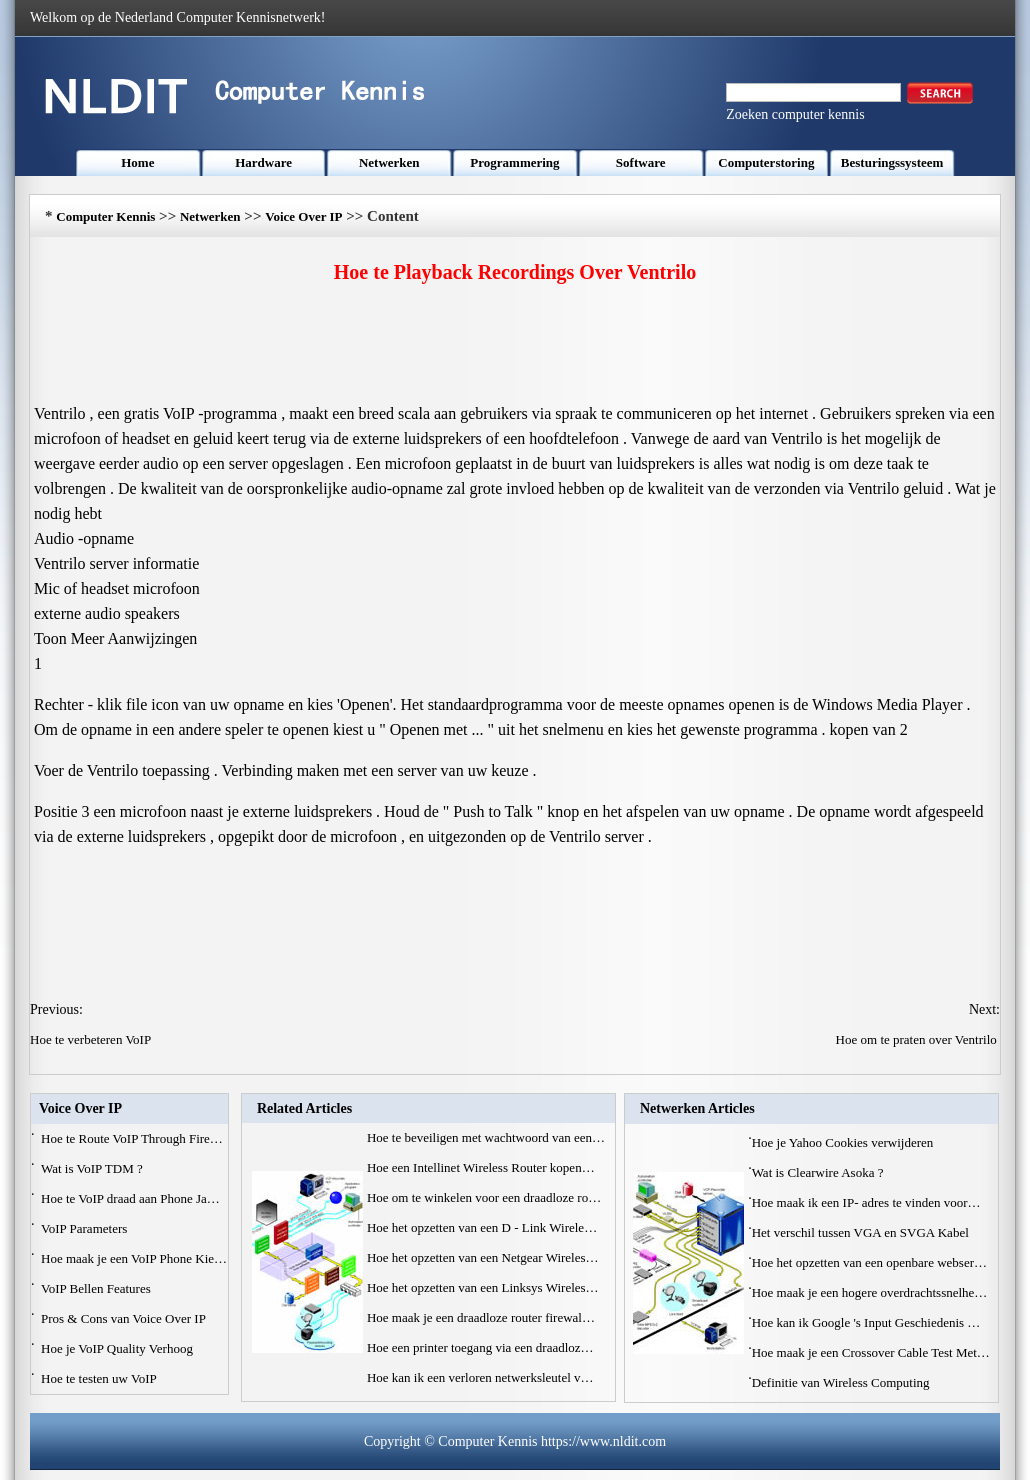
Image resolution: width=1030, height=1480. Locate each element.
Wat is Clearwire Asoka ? (819, 1172)
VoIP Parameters (86, 1228)
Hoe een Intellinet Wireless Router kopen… (481, 1167)
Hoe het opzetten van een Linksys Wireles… (483, 1287)
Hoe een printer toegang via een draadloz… (480, 1347)
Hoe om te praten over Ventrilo (918, 1039)
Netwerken (389, 162)
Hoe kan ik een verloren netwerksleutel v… (480, 1377)
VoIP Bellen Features (97, 1288)
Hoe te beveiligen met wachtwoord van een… (486, 1137)
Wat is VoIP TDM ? (93, 1168)
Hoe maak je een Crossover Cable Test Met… (871, 1352)
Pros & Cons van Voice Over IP (125, 1318)
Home (137, 162)
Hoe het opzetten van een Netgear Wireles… (483, 1257)
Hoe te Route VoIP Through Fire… (132, 1138)
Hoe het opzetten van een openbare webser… (869, 1262)
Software (641, 162)
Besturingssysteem (892, 162)
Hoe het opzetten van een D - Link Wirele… (482, 1227)
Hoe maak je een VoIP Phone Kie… (134, 1258)
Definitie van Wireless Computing (842, 1382)
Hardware (263, 162)
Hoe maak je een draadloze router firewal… (481, 1317)
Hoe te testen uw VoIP (100, 1378)
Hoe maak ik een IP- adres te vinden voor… (866, 1202)
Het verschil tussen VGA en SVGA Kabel (862, 1232)
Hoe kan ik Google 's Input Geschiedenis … (866, 1322)
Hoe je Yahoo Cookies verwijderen (844, 1142)
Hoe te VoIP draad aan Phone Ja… (130, 1198)
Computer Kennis (105, 216)
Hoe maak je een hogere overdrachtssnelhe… (870, 1292)
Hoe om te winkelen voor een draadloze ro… (484, 1197)
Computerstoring (766, 162)
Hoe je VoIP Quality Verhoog (118, 1348)
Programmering (514, 162)
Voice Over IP (303, 216)
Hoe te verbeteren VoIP (92, 1039)
